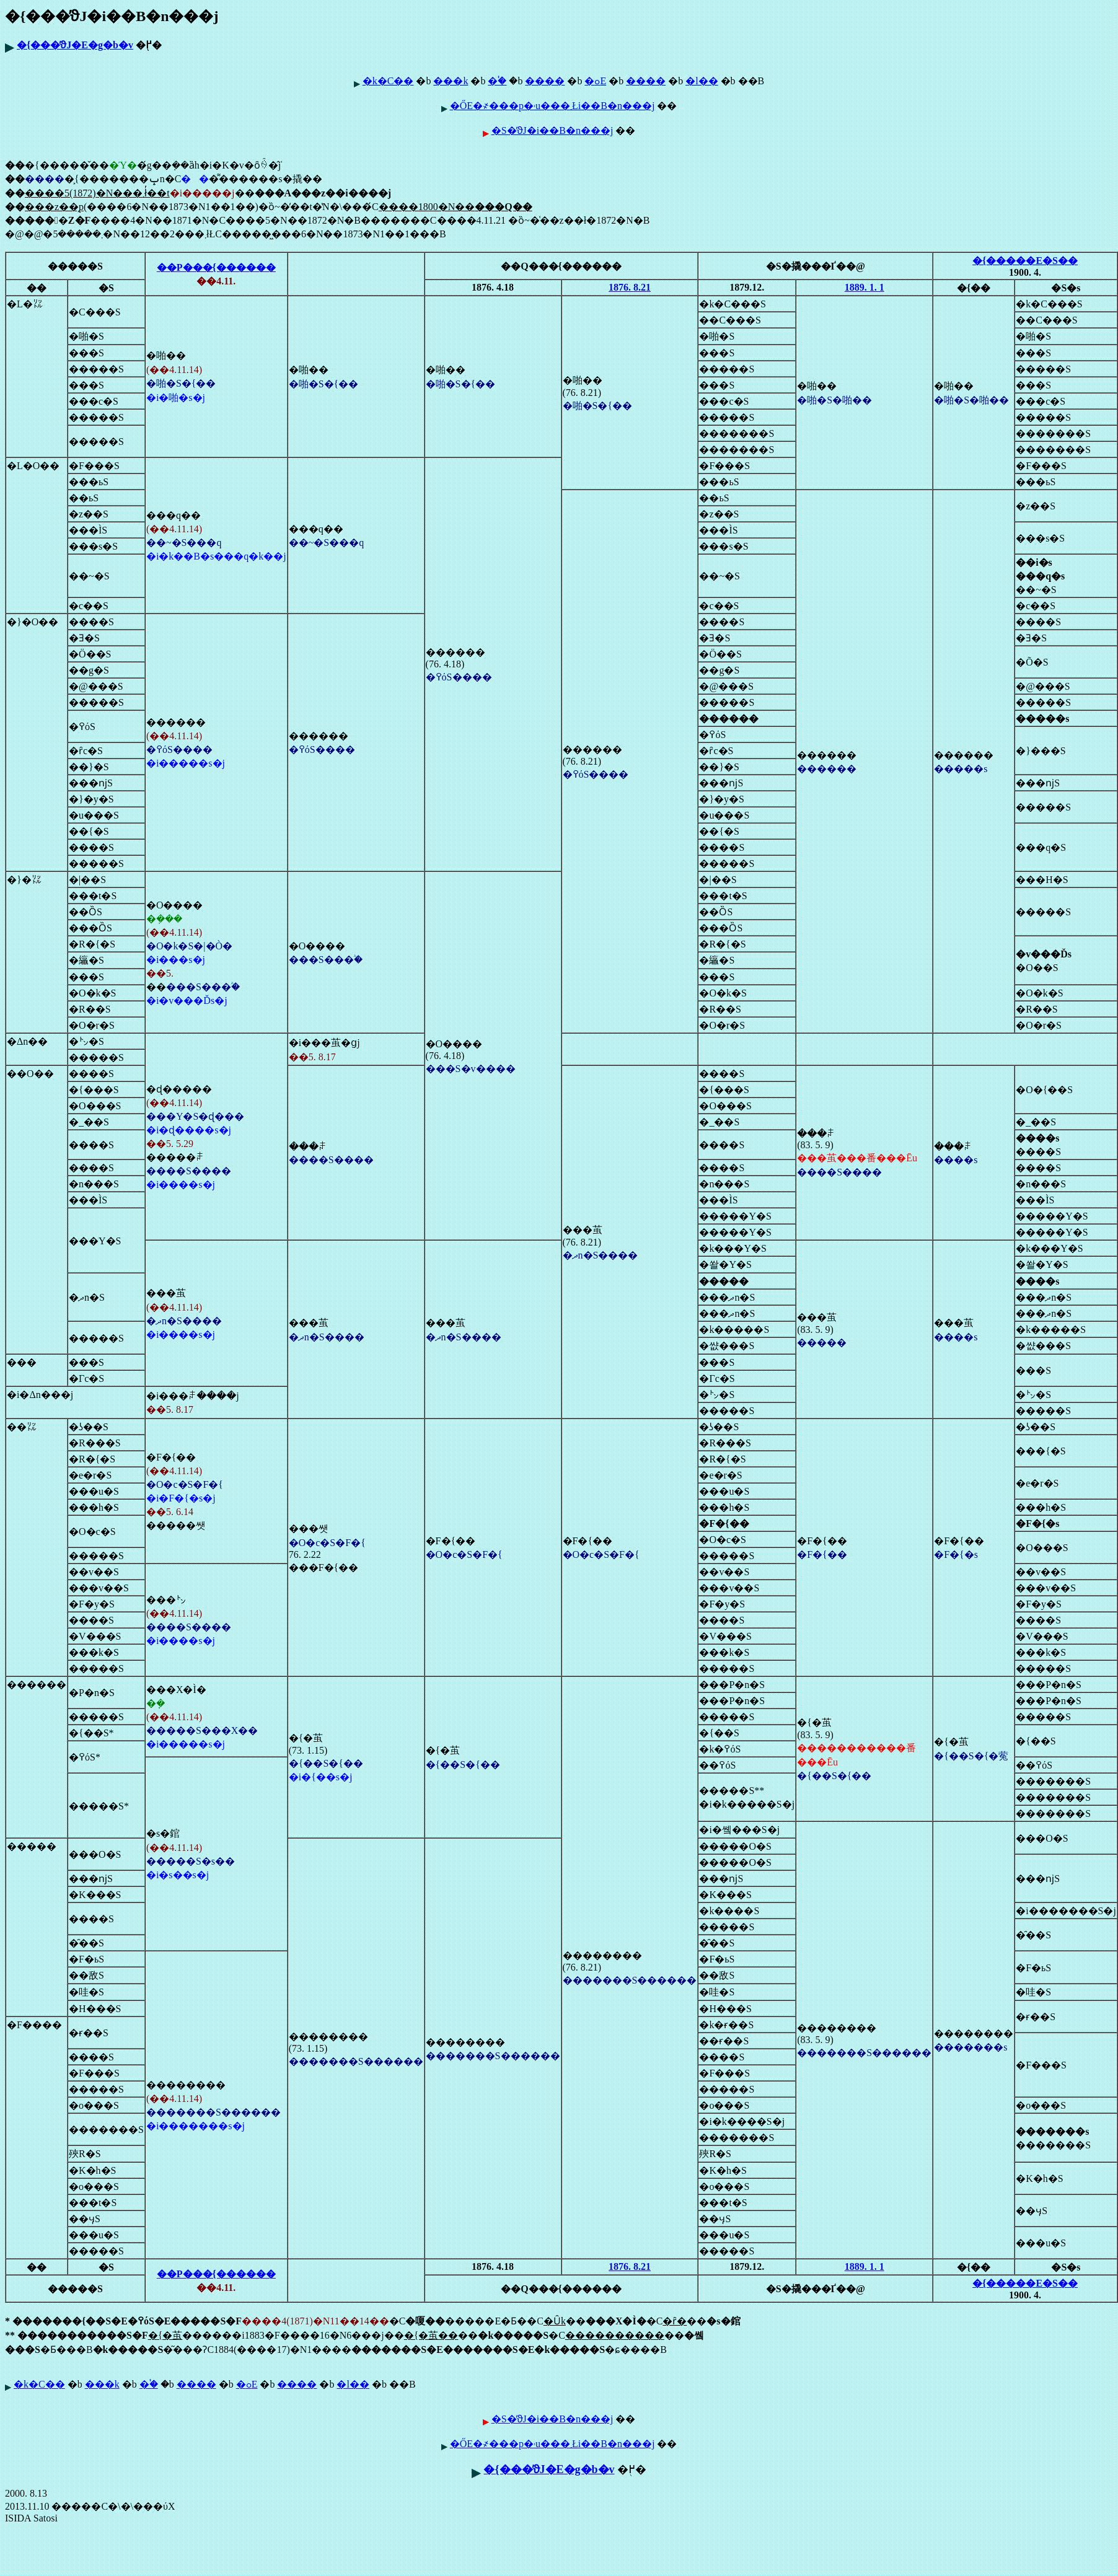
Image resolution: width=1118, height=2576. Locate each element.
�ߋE (595, 81)
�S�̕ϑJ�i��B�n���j (552, 130)
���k (450, 81)
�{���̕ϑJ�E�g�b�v (75, 45)
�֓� (497, 81)
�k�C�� (388, 81)
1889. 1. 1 (864, 287)
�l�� (701, 81)
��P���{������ (216, 267)
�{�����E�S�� (1025, 260)
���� (545, 81)
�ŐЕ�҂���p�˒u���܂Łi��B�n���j (552, 105)
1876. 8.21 (630, 287)
